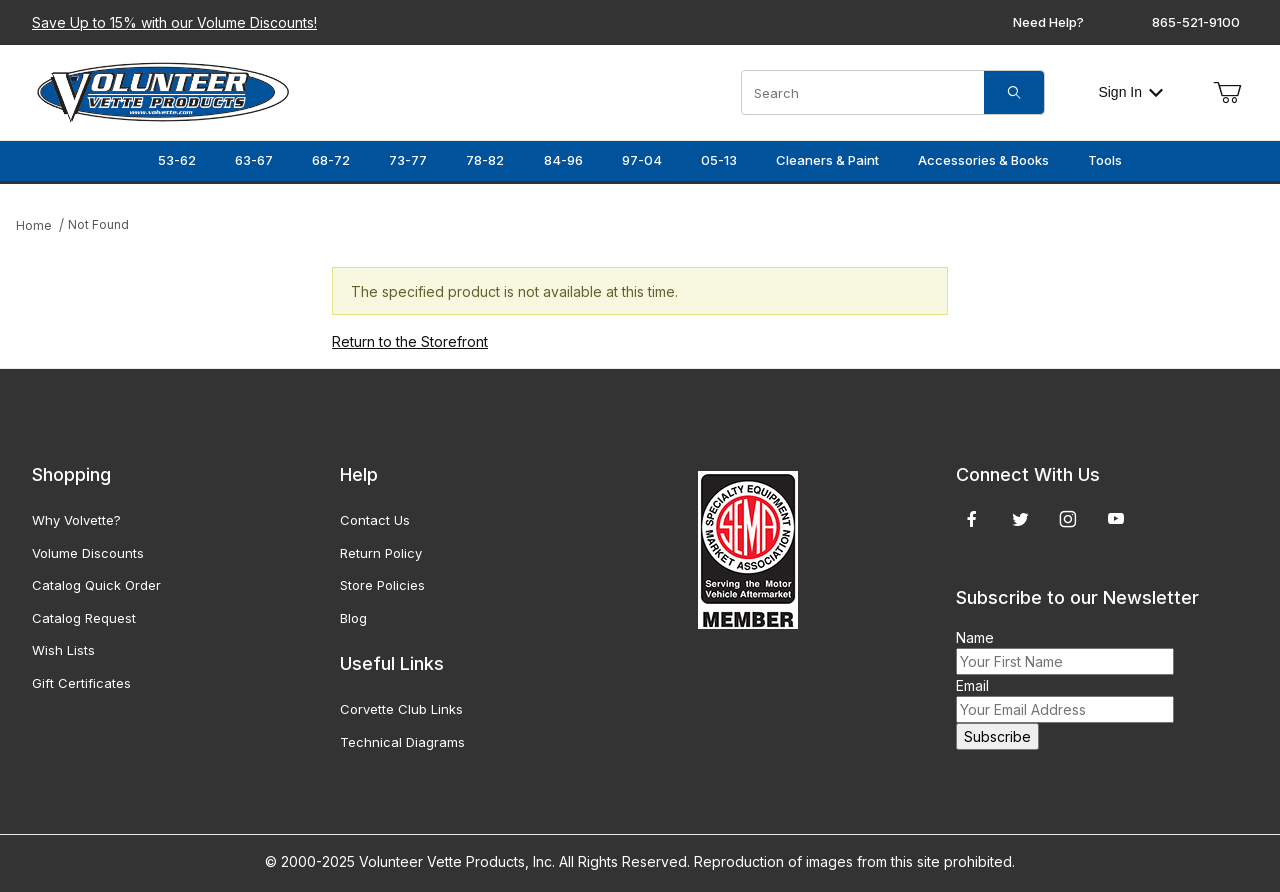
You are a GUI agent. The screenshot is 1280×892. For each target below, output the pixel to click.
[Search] (1014, 92)
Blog (353, 618)
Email (972, 685)
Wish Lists (63, 650)
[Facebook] (972, 519)
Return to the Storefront (410, 341)
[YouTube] (1116, 519)
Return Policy (381, 553)
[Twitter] (1020, 519)
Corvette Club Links (401, 709)
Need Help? (1048, 22)
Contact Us (375, 520)
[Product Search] (863, 92)
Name (975, 637)
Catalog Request (84, 618)
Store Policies (382, 585)
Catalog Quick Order (96, 585)
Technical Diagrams (402, 742)
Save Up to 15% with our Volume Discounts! (174, 22)
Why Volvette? (76, 520)
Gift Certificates (81, 683)
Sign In (1130, 92)
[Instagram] (1068, 519)
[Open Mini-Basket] (1227, 93)
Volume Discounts (88, 553)
